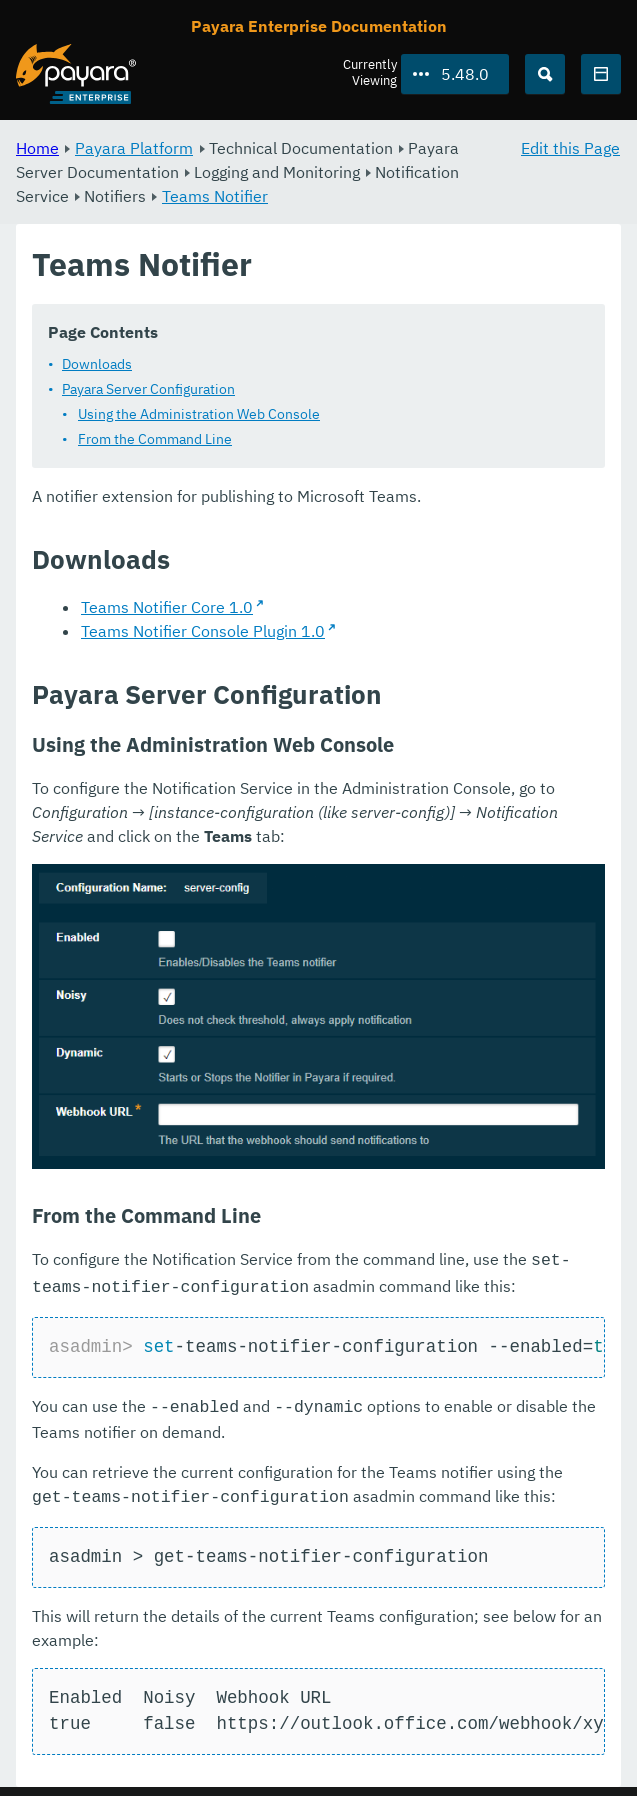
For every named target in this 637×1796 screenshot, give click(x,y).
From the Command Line (155, 439)
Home (37, 148)
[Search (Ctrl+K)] (545, 74)
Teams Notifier (215, 196)
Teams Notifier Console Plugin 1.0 (203, 631)
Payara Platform (134, 148)
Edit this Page (570, 148)
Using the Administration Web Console (199, 414)
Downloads (97, 364)
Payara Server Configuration (148, 389)
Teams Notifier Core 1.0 (167, 607)
